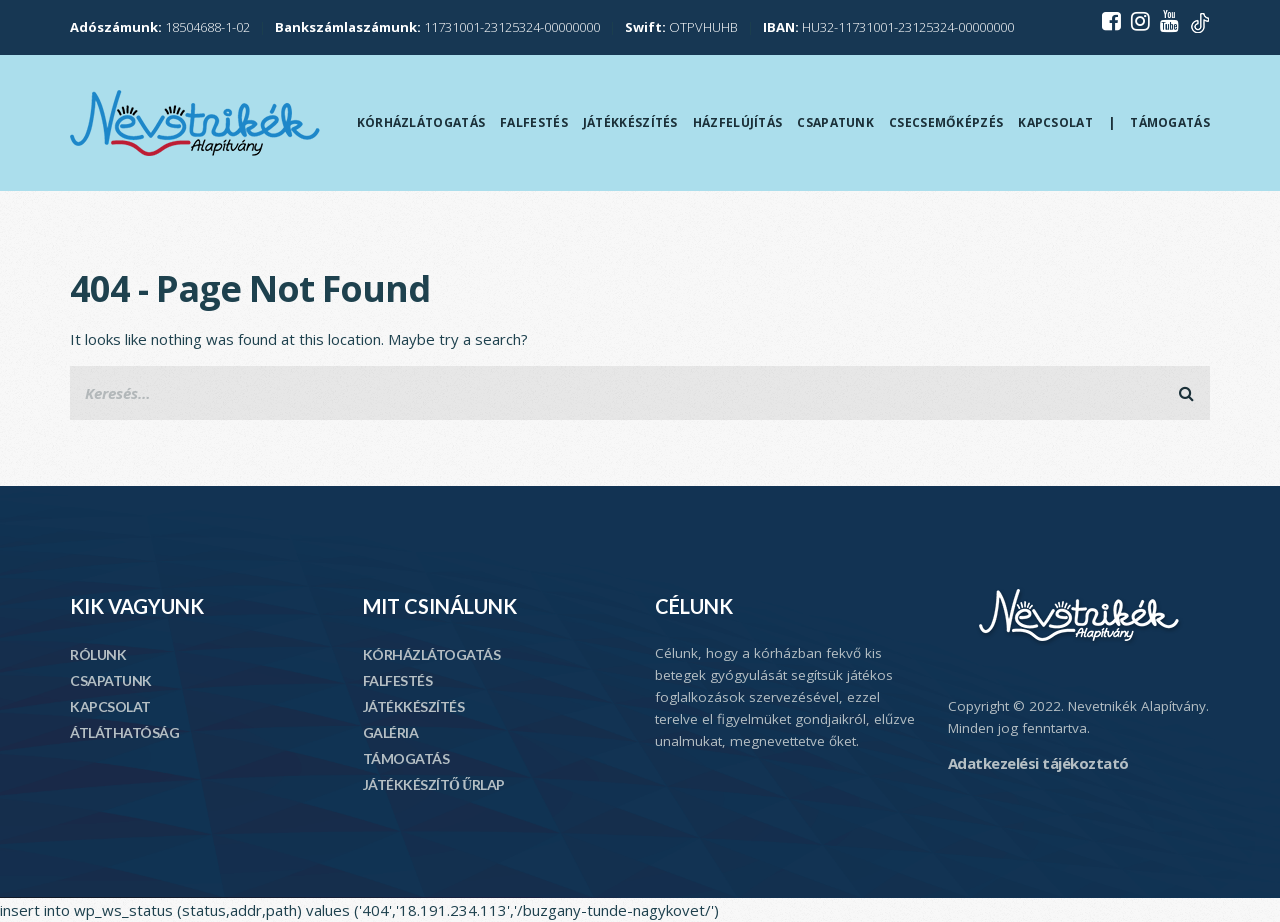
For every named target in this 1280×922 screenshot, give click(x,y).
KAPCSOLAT (110, 706)
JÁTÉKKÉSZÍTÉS (414, 706)
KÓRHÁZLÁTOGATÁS (432, 654)
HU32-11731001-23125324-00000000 (888, 27)
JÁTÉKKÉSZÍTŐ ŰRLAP (434, 784)
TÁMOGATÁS (406, 758)
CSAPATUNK (111, 680)
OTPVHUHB (681, 27)
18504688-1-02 (160, 27)
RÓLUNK (98, 654)
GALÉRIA (391, 732)
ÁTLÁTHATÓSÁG (124, 732)
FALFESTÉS (398, 680)
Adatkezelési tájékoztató (1038, 763)
